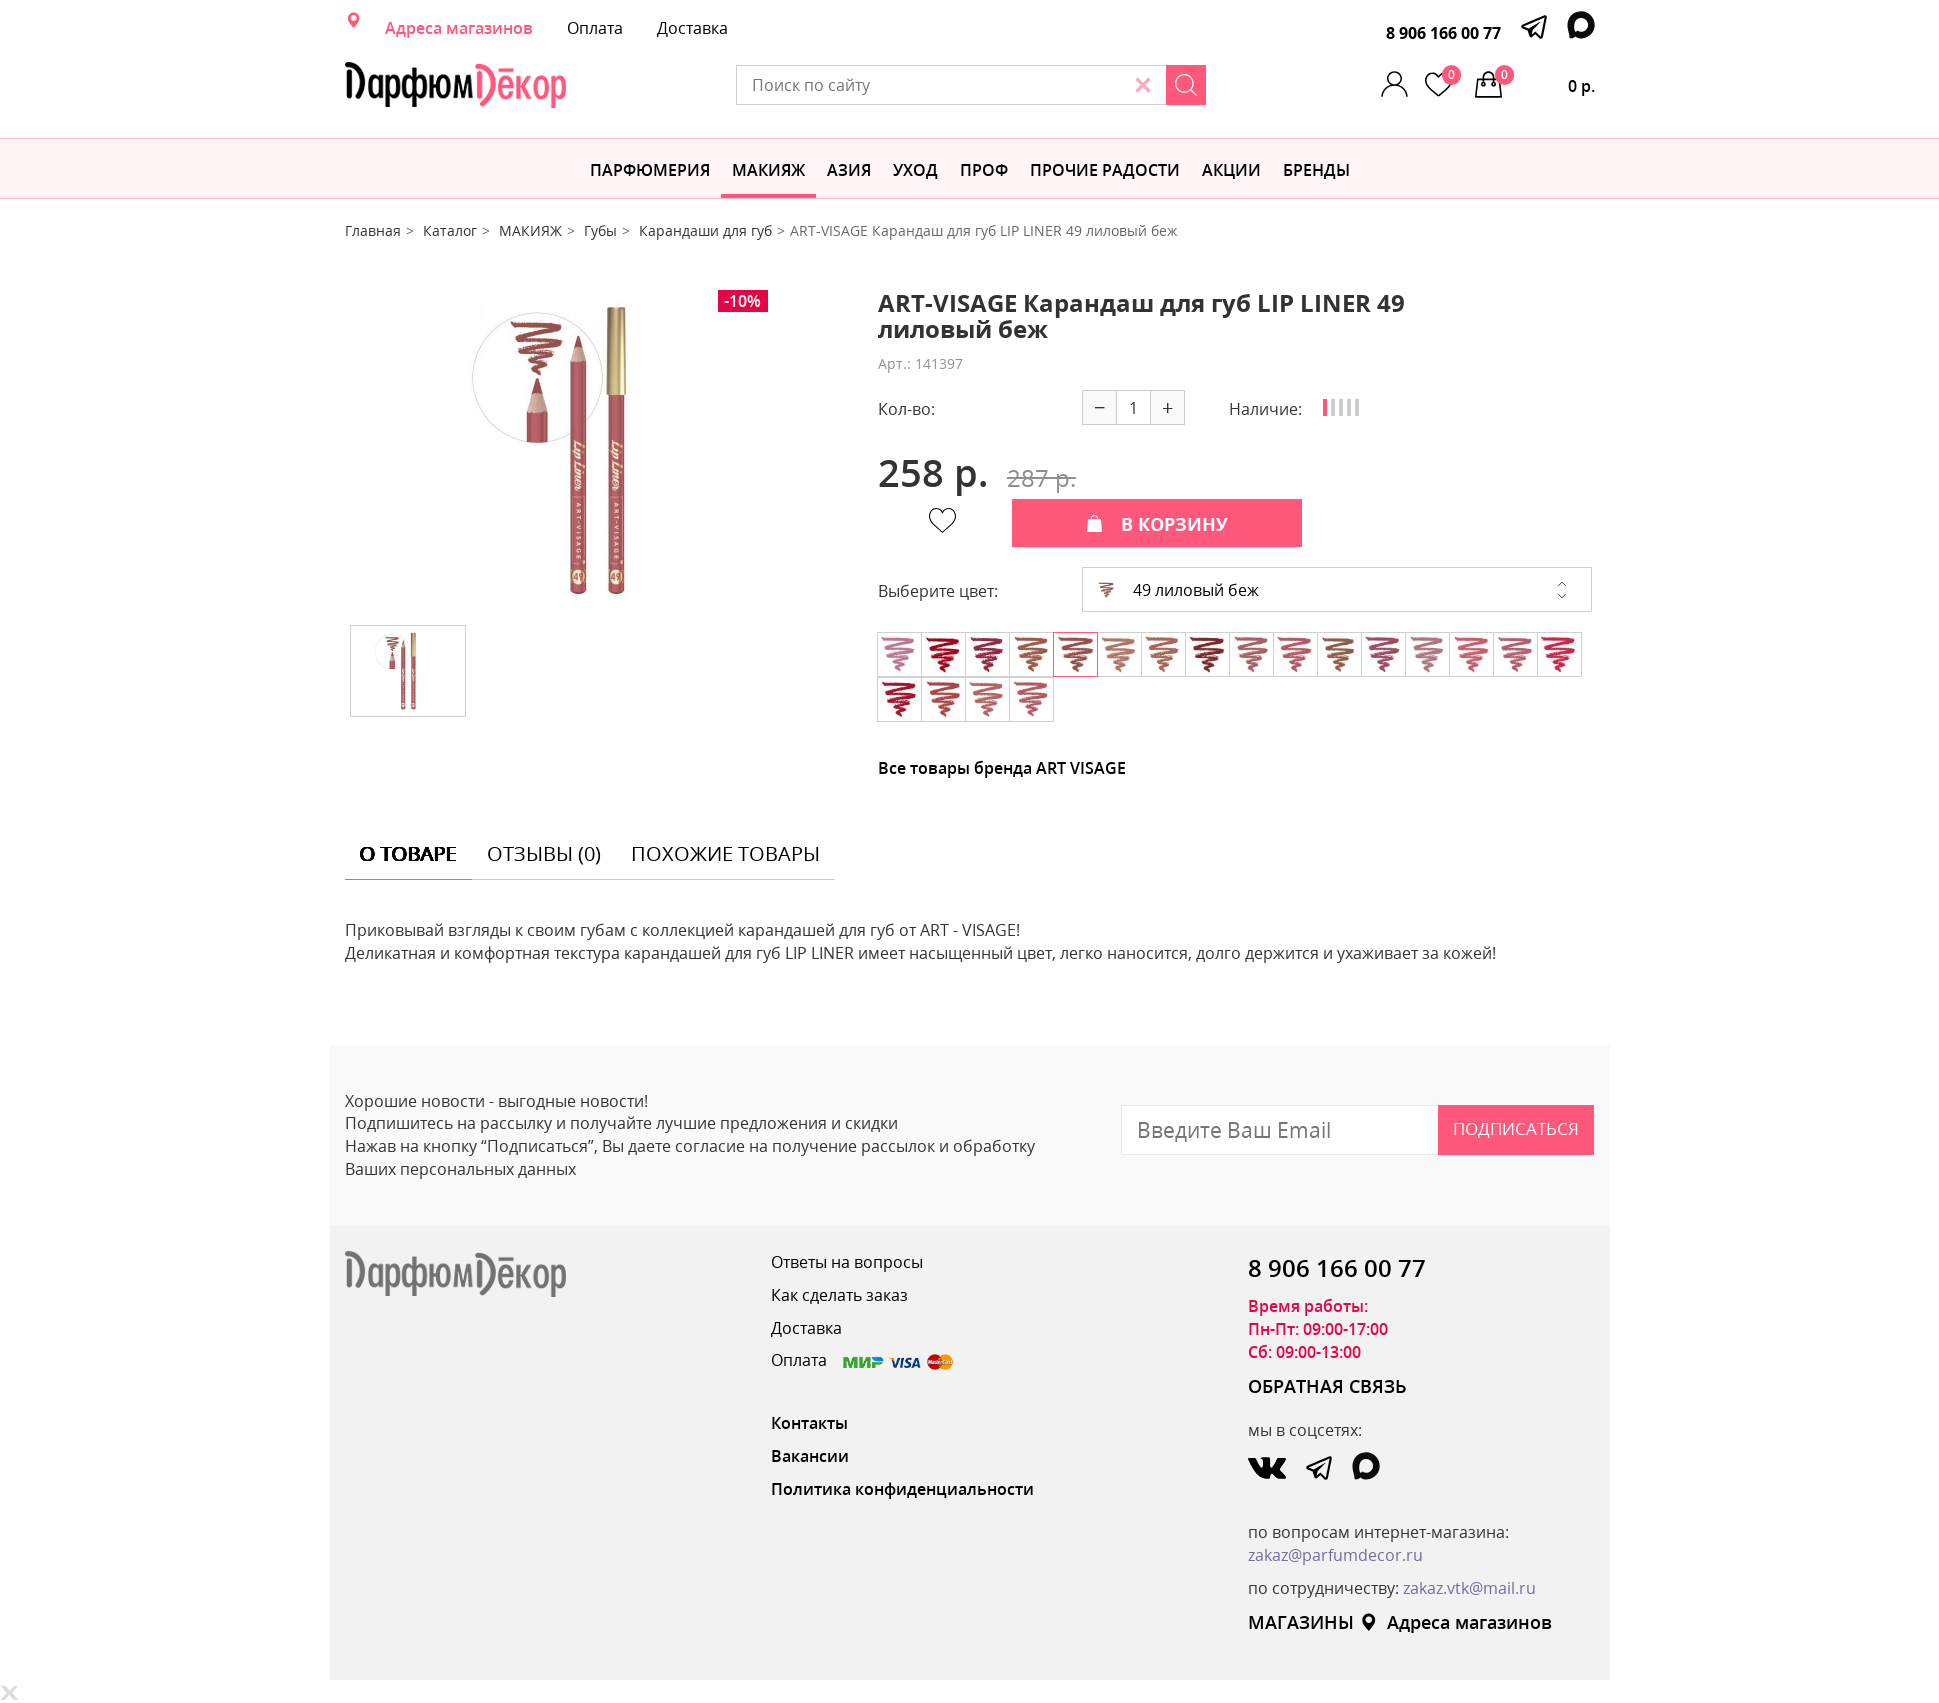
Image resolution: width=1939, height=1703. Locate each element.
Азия (849, 170)
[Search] (1186, 85)
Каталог (450, 230)
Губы (600, 230)
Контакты (809, 1423)
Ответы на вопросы (847, 1262)
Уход (915, 170)
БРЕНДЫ (1316, 170)
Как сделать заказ (839, 1295)
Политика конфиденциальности (902, 1489)
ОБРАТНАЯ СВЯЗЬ (1327, 1386)
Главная (373, 230)
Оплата (595, 28)
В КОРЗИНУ (1157, 524)
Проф (984, 170)
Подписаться (1516, 1128)
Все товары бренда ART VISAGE (1002, 768)
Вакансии (810, 1456)
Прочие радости (1105, 170)
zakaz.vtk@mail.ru (1469, 1588)
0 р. (1545, 81)
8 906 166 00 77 (1443, 33)
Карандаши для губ (705, 230)
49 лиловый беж (1178, 590)
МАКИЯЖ (768, 170)
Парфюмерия (650, 170)
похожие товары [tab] (725, 853)
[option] (596, 450)
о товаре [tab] (408, 853)
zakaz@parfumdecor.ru (1335, 1555)
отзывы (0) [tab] (544, 853)
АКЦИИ (1231, 170)
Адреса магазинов (459, 28)
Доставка (692, 28)
